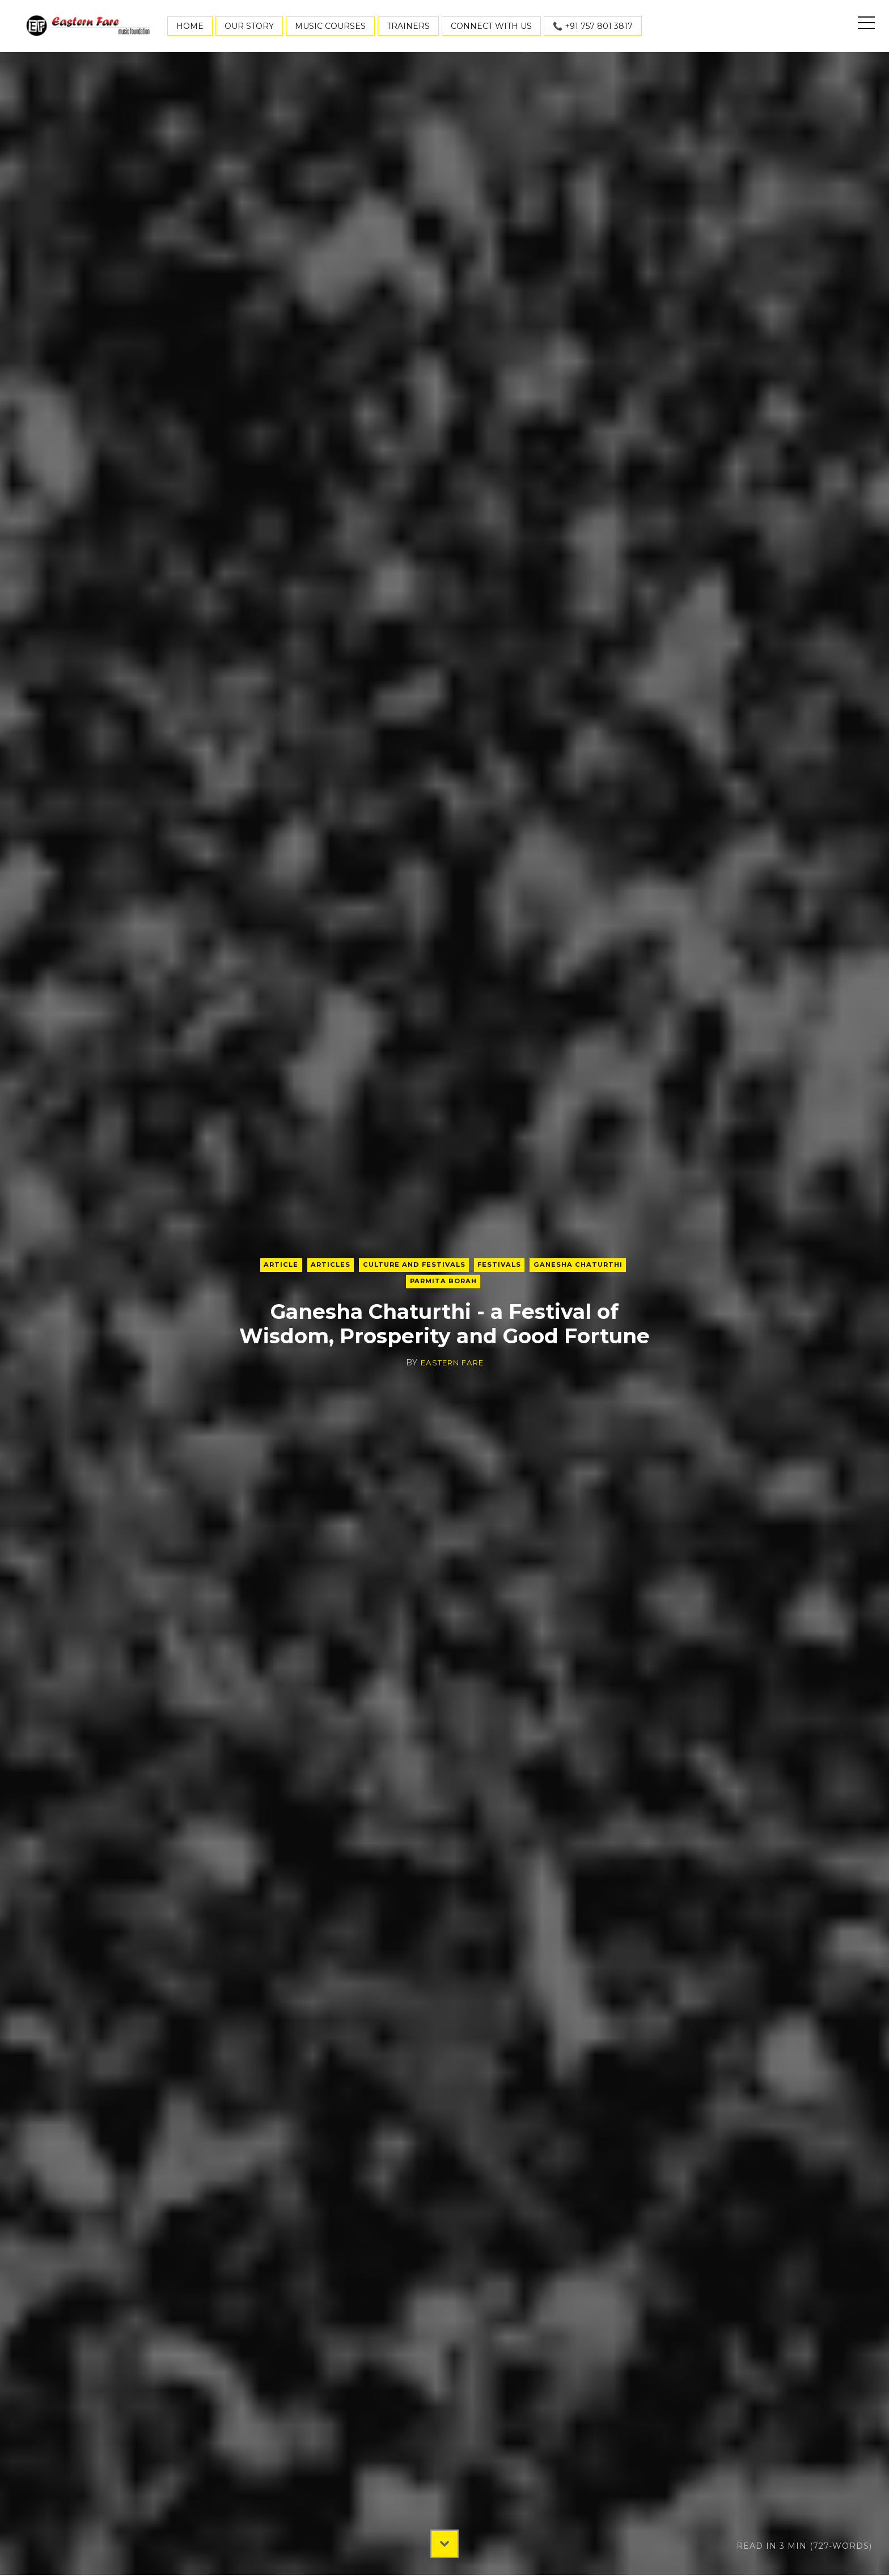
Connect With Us (491, 26)
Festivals (501, 1264)
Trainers (408, 26)
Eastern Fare (452, 1364)
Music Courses (330, 26)
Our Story (249, 26)
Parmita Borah (443, 1282)
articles (325, 1264)
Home (190, 26)
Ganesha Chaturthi (583, 1264)
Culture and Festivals (412, 1264)
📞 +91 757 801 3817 (593, 26)
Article (274, 1264)
